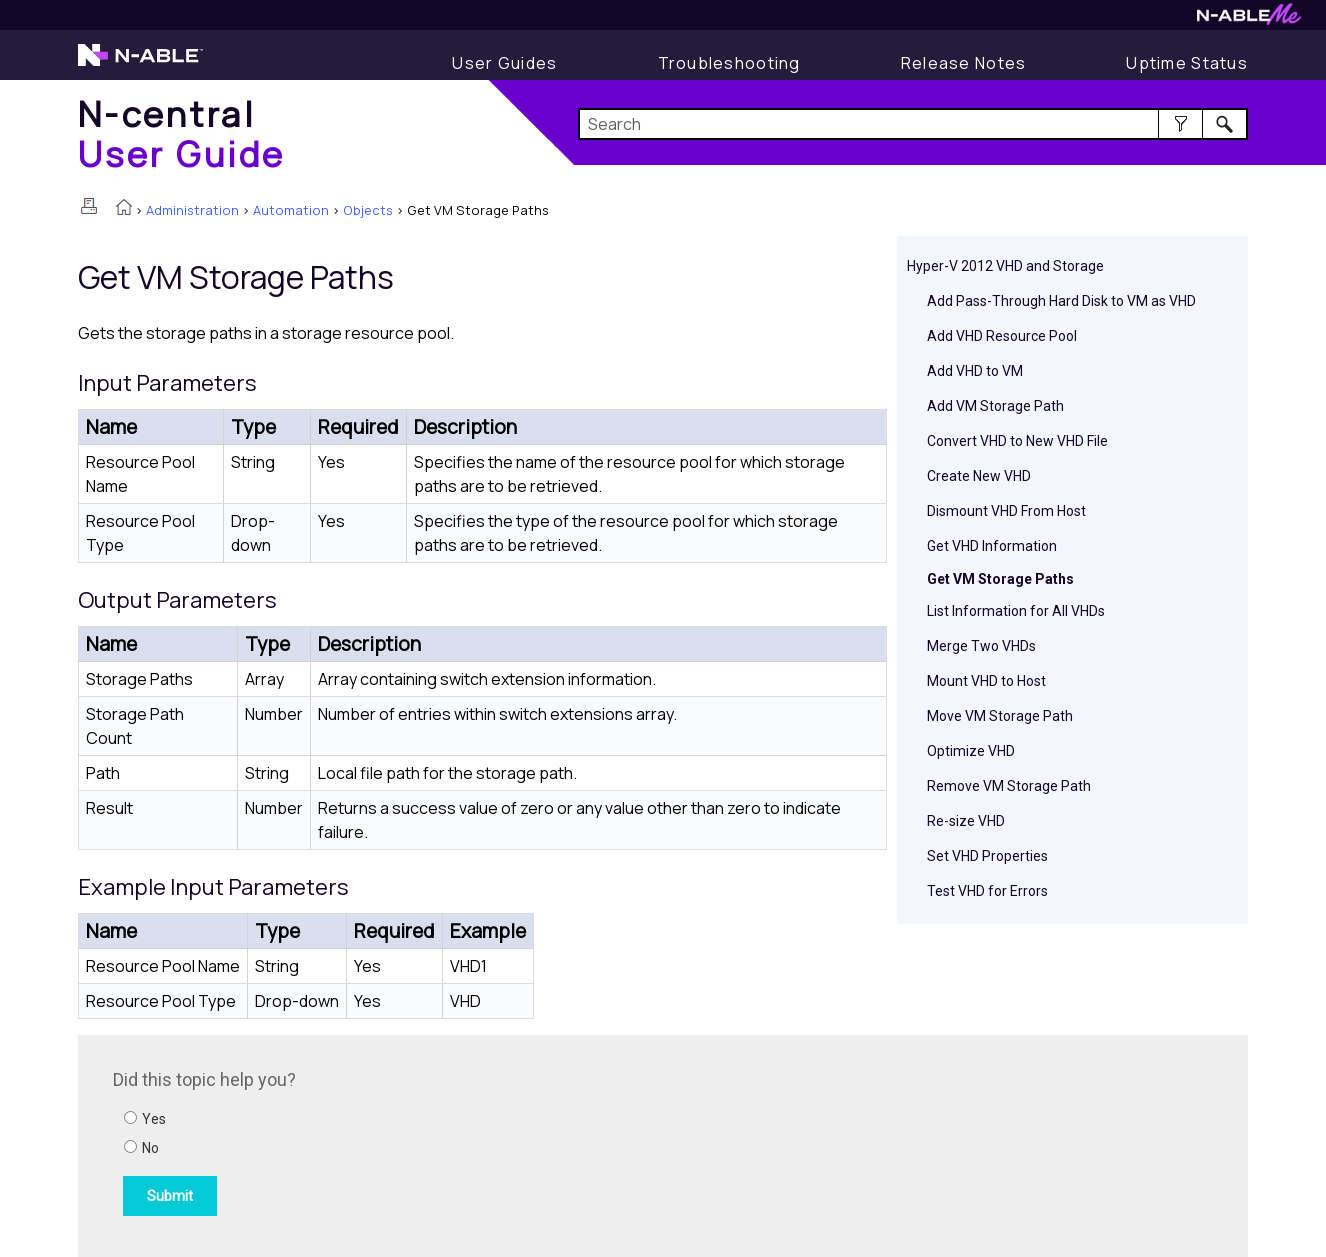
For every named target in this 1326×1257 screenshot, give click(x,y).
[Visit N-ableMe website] (1249, 19)
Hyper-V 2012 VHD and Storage (1005, 266)
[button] (1180, 124)
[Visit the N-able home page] (140, 64)
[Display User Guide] (504, 63)
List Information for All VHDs (1016, 611)
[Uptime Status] (1187, 63)
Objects (368, 210)
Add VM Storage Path (995, 406)
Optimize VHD (971, 751)
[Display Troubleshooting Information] (729, 63)
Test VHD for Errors (987, 891)
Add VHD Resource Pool (1002, 336)
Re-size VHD (966, 821)
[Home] (182, 133)
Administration (192, 210)
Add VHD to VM (975, 371)
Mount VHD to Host (986, 681)
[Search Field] (913, 124)
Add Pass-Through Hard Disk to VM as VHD (1061, 301)
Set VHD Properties (987, 856)
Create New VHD (979, 476)
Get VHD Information (992, 546)
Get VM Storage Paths (1000, 579)
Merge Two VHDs (981, 646)
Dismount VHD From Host (1006, 511)
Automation (291, 210)
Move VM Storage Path (1000, 716)
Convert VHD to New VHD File (1017, 441)
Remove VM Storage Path (1009, 786)
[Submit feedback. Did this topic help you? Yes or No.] (383, 1143)
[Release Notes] (964, 63)
